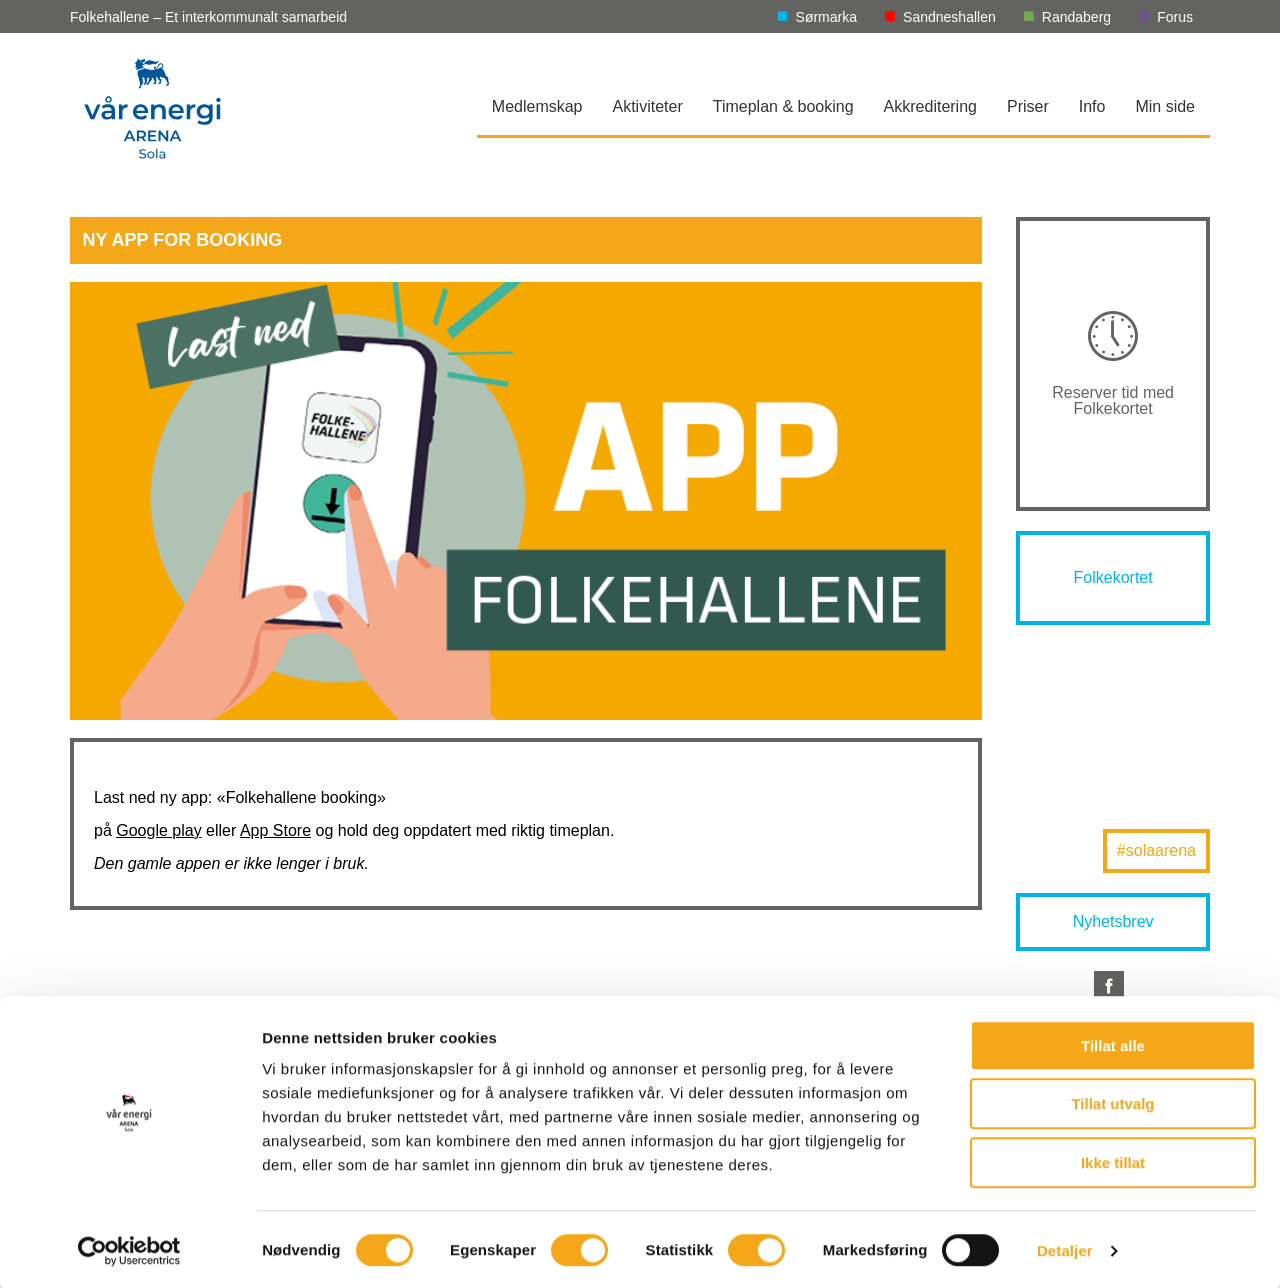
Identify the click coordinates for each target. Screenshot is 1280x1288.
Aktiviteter (648, 106)
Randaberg (1076, 17)
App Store (275, 830)
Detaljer (1065, 1248)
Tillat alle (1113, 1043)
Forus (1175, 17)
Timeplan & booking (783, 106)
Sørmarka (826, 17)
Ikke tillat (1113, 1160)
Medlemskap (537, 106)
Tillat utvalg (1112, 1102)
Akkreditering (930, 106)
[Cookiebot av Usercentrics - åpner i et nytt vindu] (129, 1249)
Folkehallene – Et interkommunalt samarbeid (208, 17)
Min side (1165, 106)
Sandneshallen (949, 17)
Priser (1028, 106)
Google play (158, 830)
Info (1092, 106)
